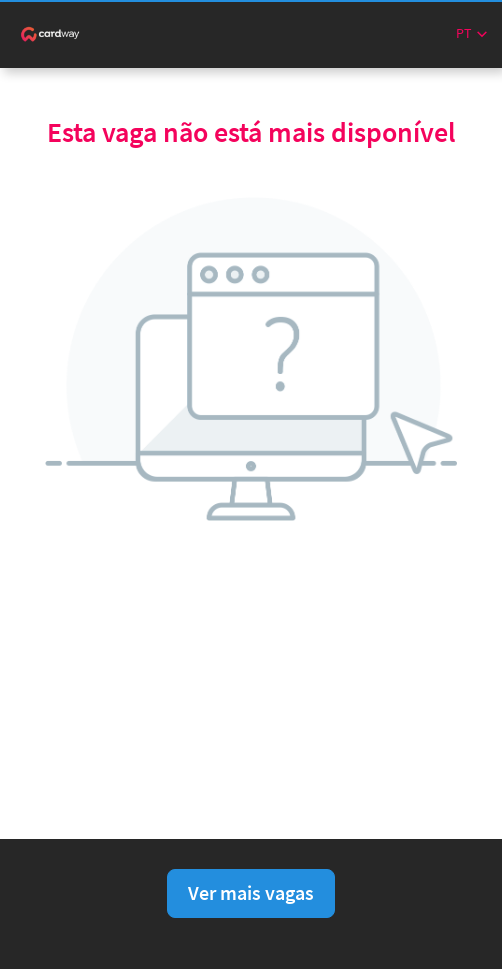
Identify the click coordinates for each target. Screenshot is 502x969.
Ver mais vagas (251, 892)
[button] (471, 33)
